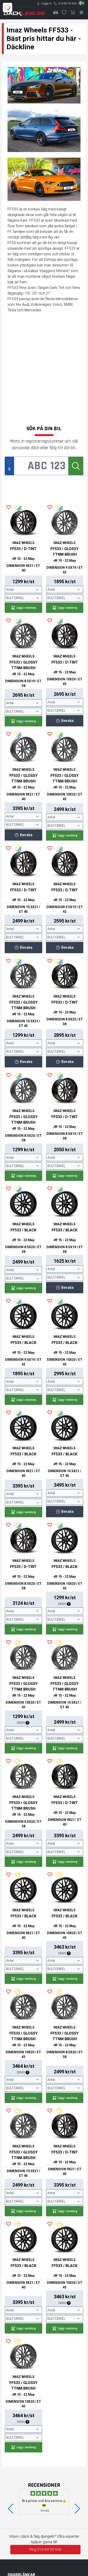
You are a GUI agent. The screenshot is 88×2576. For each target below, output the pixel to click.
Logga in (46, 3)
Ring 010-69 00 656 (45, 2549)
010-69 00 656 (67, 3)
